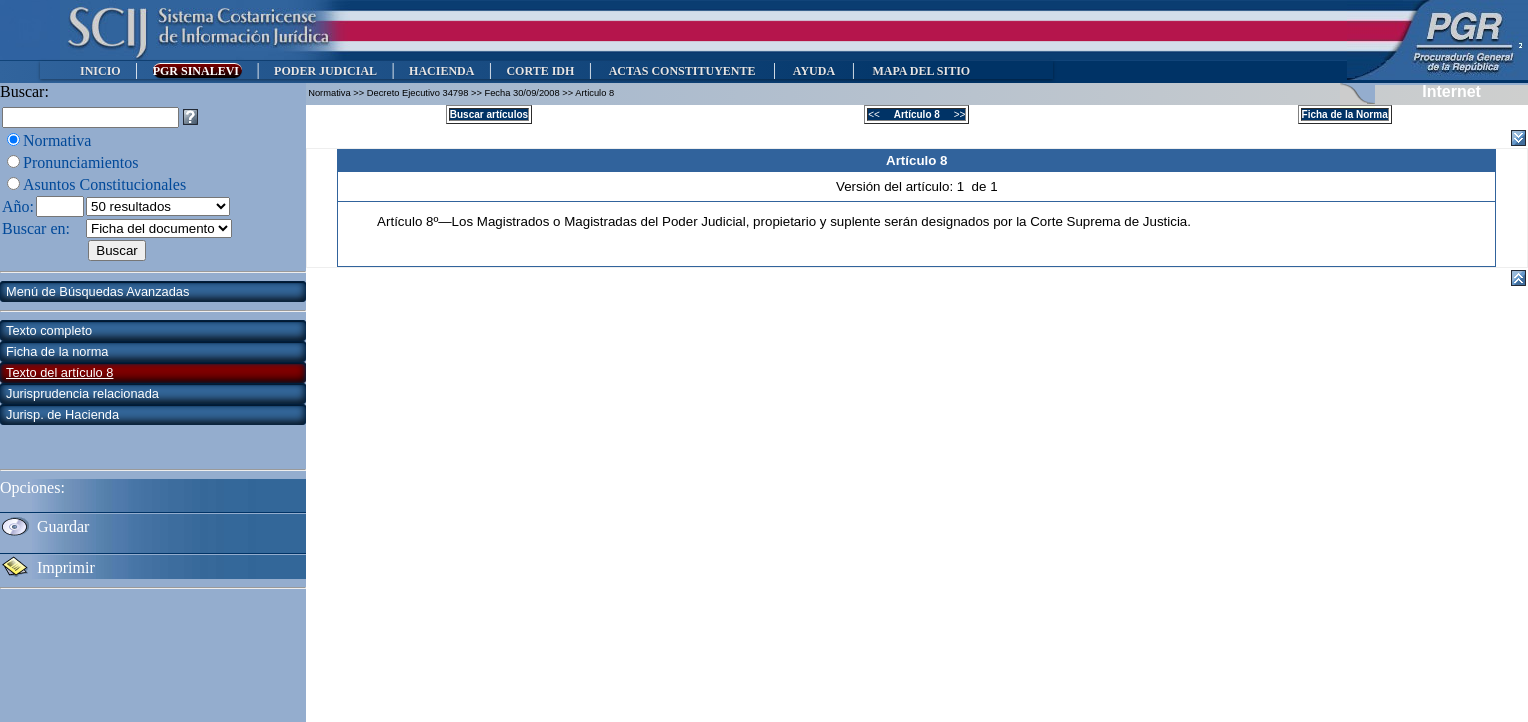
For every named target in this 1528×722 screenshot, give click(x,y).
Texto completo (49, 330)
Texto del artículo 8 (59, 372)
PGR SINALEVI (197, 71)
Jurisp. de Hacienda (62, 414)
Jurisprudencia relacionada (82, 393)
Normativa (57, 140)
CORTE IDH (540, 71)
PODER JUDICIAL (325, 71)
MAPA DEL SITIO (921, 71)
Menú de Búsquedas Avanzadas (97, 291)
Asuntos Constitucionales (104, 184)
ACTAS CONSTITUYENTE (682, 71)
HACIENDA (441, 71)
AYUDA (813, 71)
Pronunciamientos (81, 162)
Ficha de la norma (57, 351)
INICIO (100, 71)
